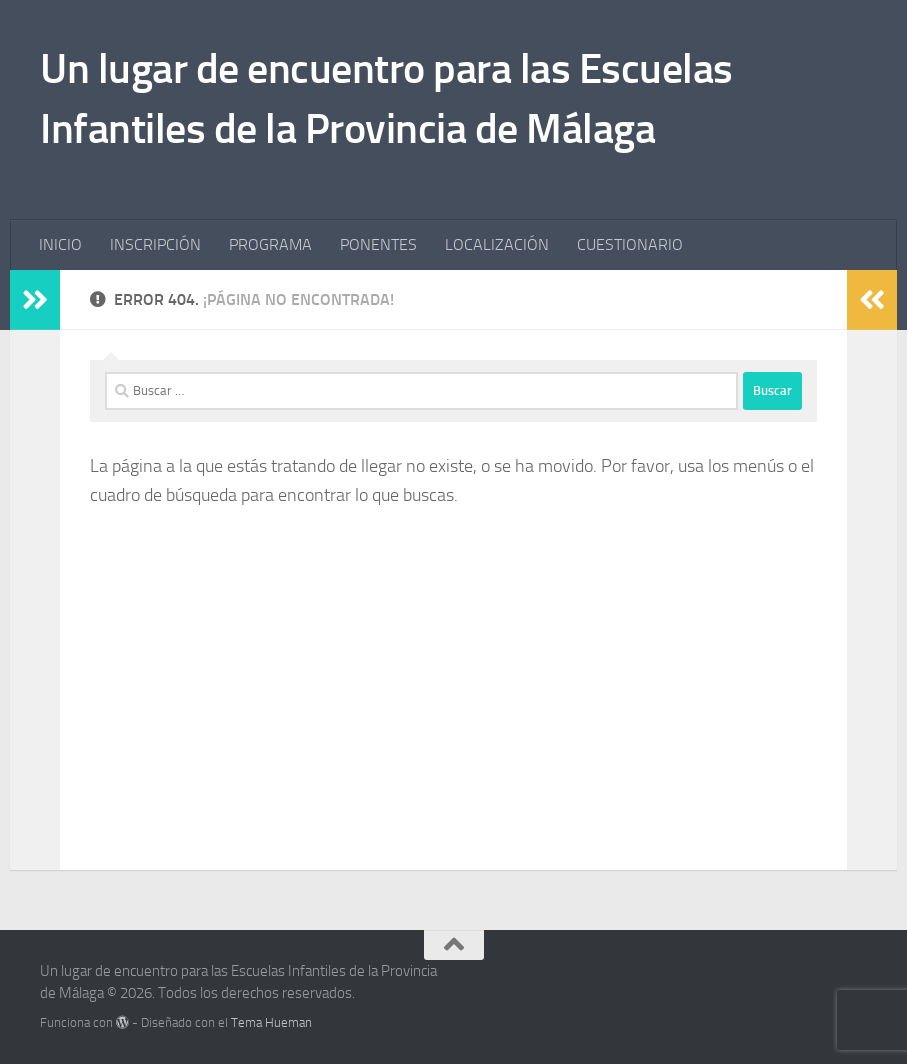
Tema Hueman (271, 1022)
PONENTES (378, 244)
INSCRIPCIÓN (155, 244)
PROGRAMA (270, 244)
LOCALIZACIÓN (497, 244)
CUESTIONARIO (630, 244)
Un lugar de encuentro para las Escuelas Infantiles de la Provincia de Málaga (386, 99)
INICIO (60, 244)
